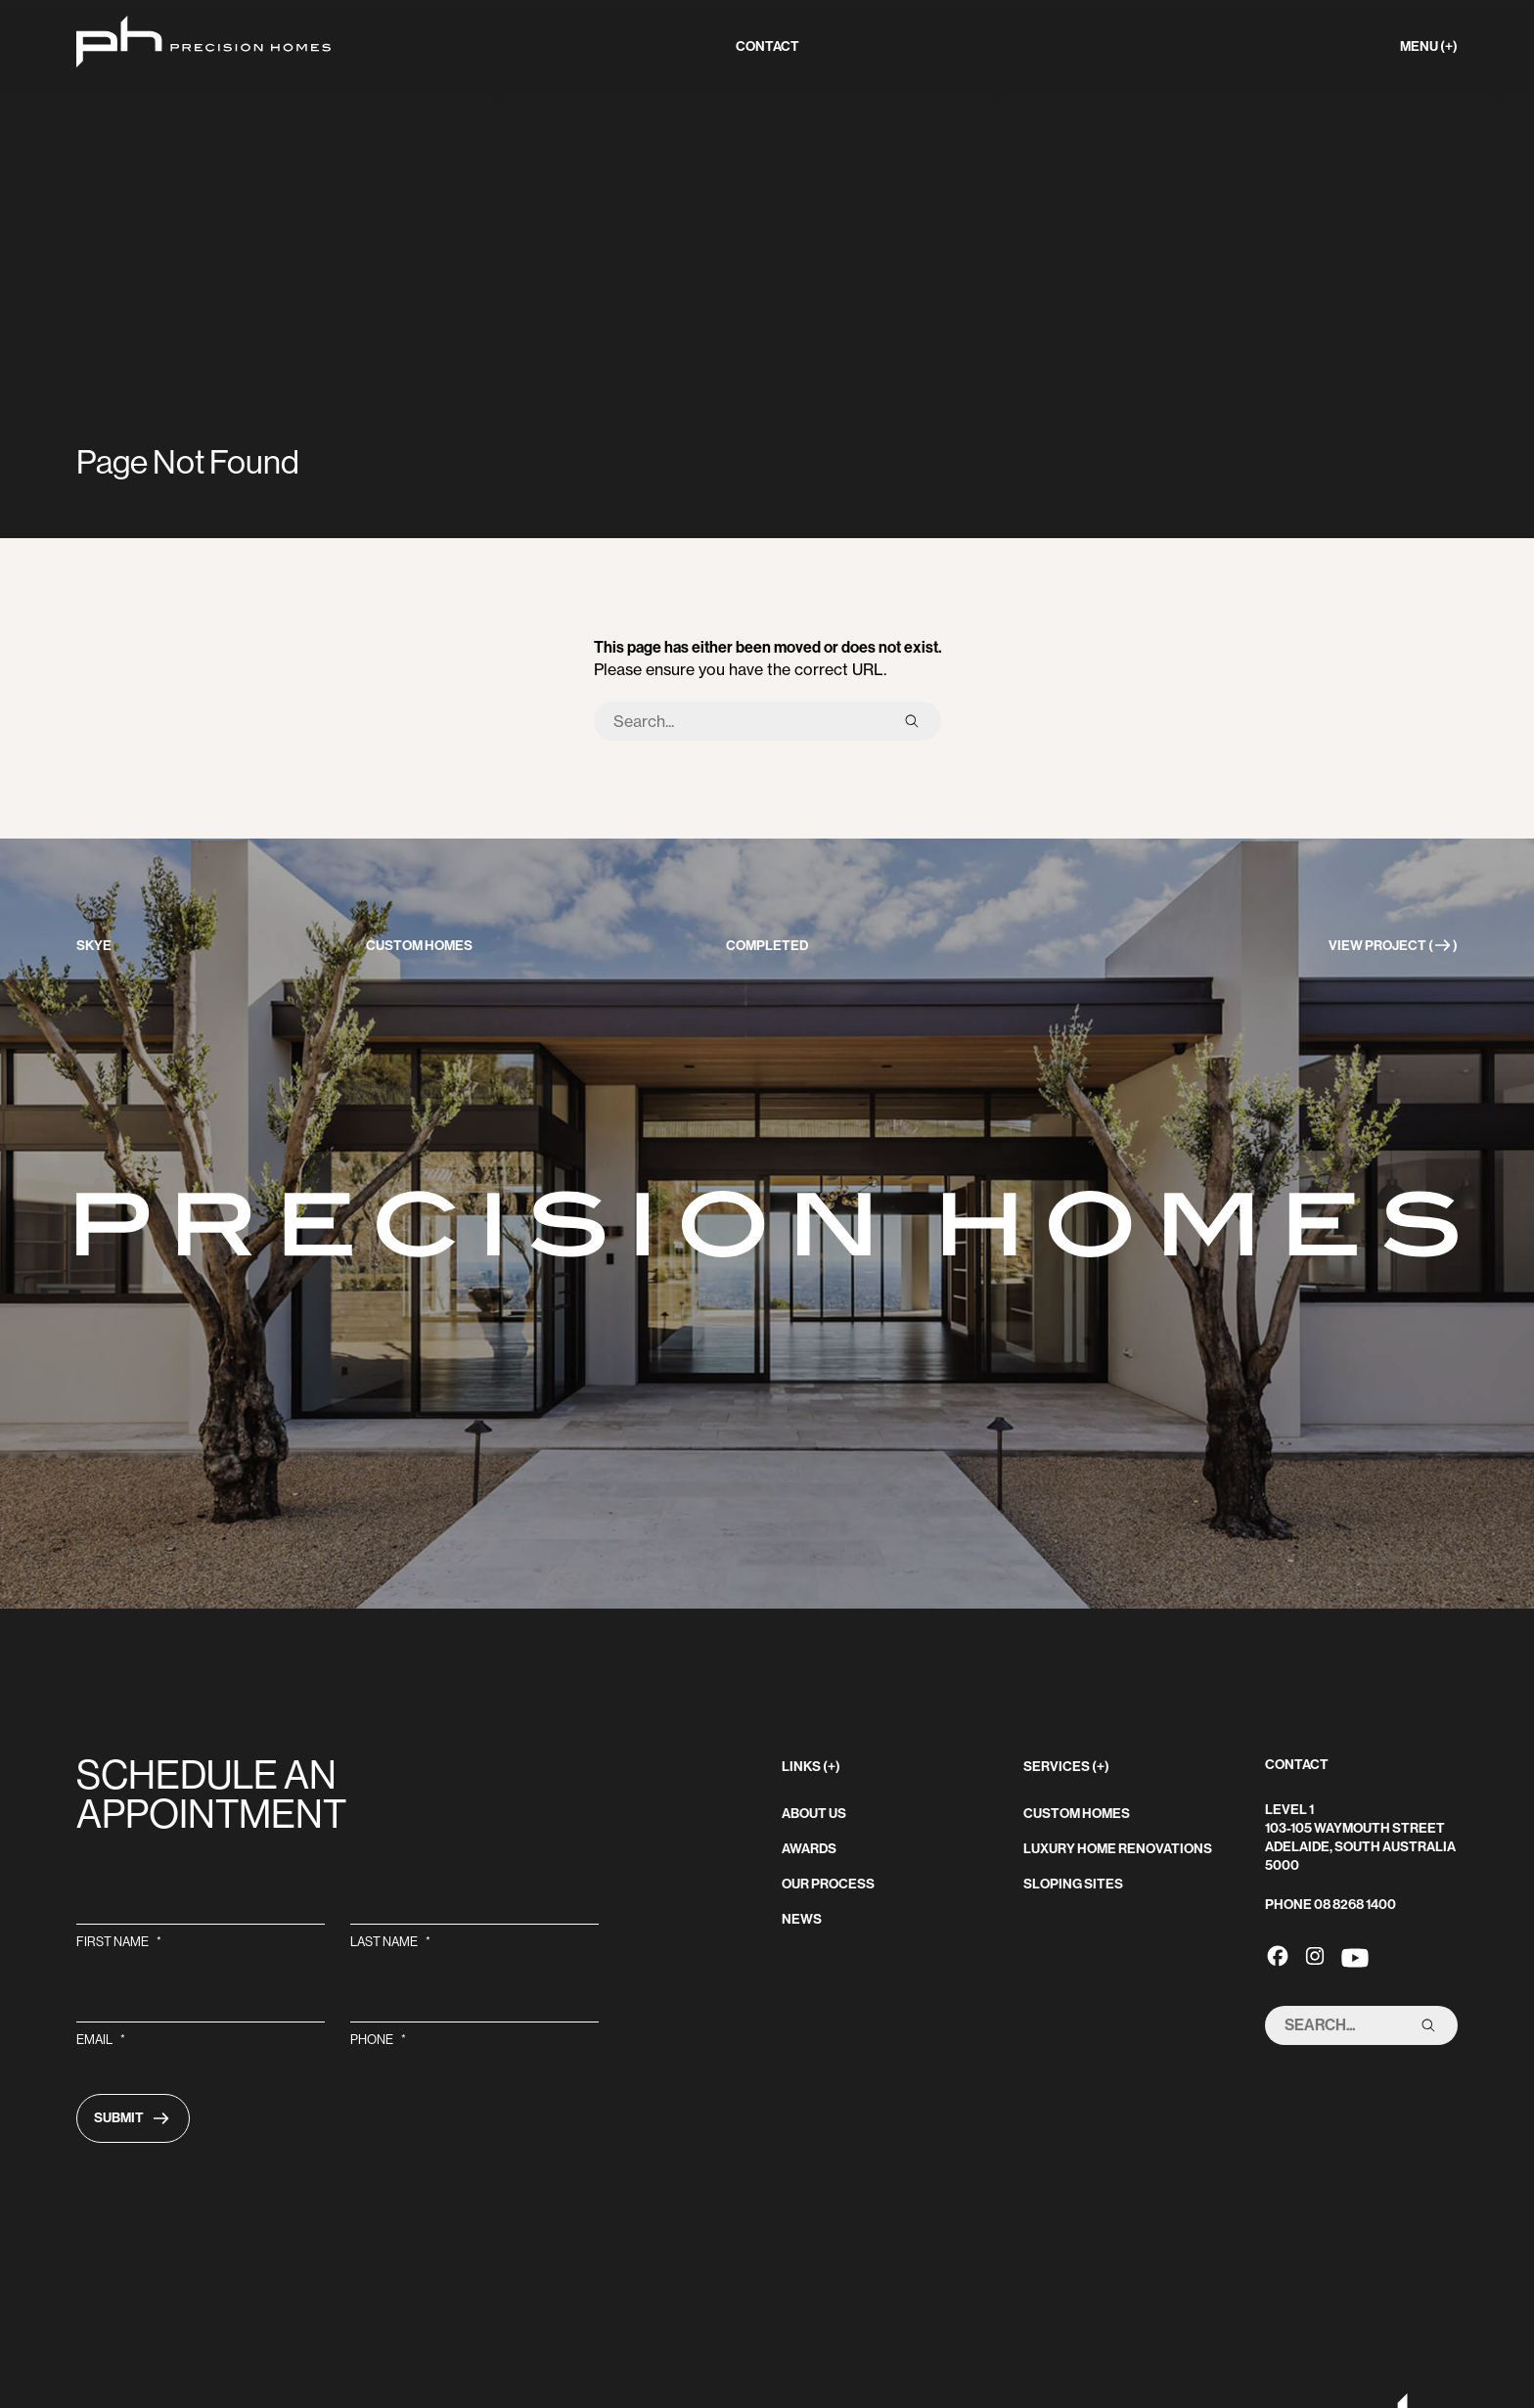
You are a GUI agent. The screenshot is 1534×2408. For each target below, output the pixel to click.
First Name (118, 1941)
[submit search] (911, 721)
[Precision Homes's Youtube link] (1355, 1954)
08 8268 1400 (1355, 1904)
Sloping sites (1073, 1884)
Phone (378, 2039)
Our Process (828, 1884)
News (802, 1919)
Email (100, 2039)
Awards (809, 1848)
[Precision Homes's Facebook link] (1277, 1955)
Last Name (390, 1941)
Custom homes (1076, 1813)
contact (767, 46)
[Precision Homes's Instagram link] (1315, 1955)
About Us (814, 1813)
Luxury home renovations (1117, 1848)
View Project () (1393, 945)
